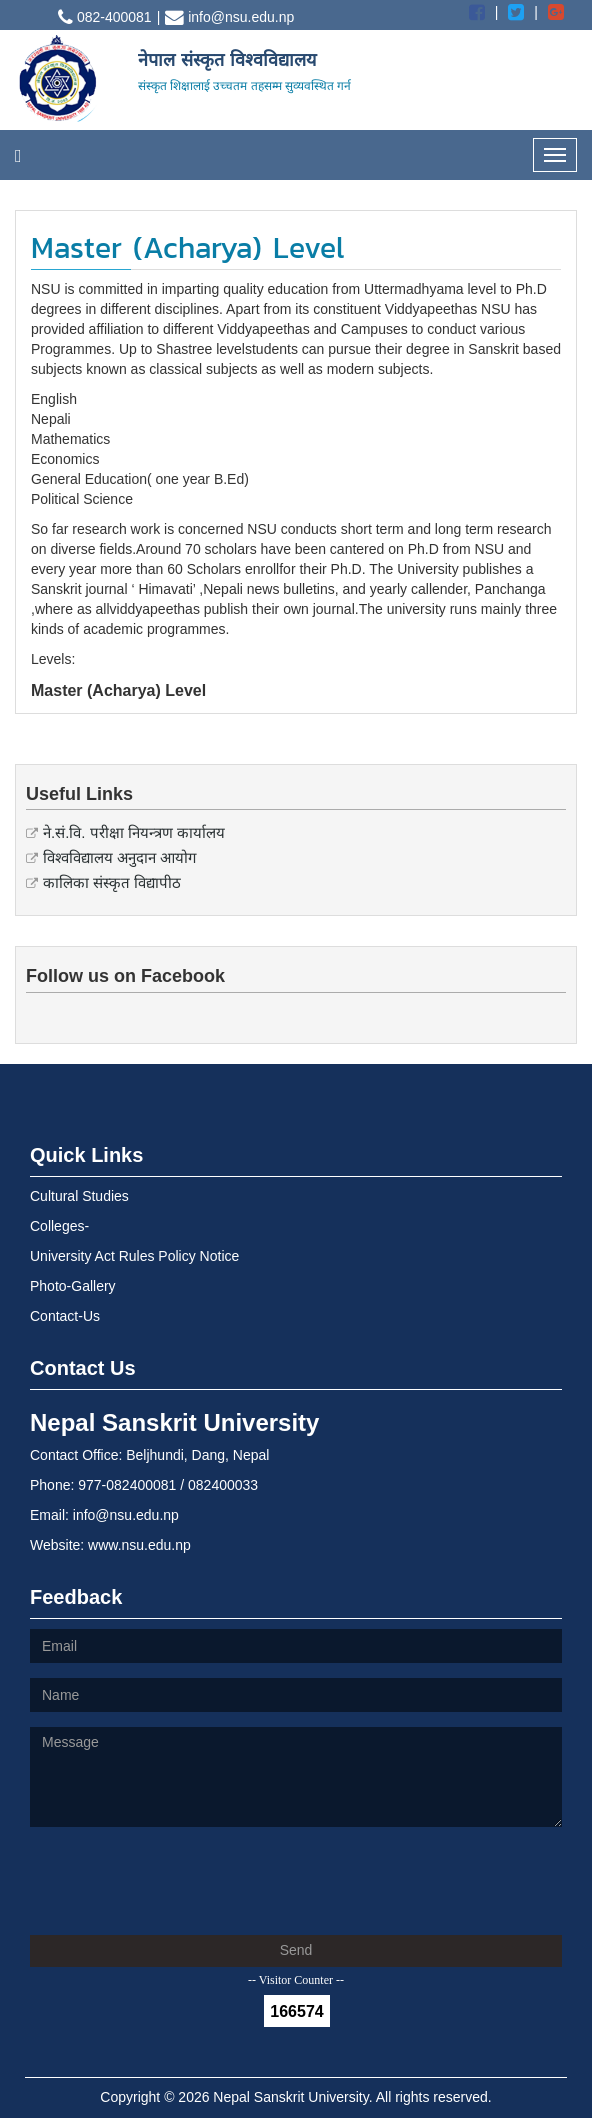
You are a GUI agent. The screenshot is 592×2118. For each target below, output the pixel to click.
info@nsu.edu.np (229, 17)
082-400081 (105, 17)
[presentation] (182, 1881)
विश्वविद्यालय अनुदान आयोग (119, 857)
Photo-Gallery (73, 1286)
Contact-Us (65, 1316)
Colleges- (59, 1226)
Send (296, 1950)
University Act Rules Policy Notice (134, 1256)
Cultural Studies (79, 1196)
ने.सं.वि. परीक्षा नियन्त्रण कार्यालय (134, 832)
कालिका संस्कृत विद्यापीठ (112, 882)
